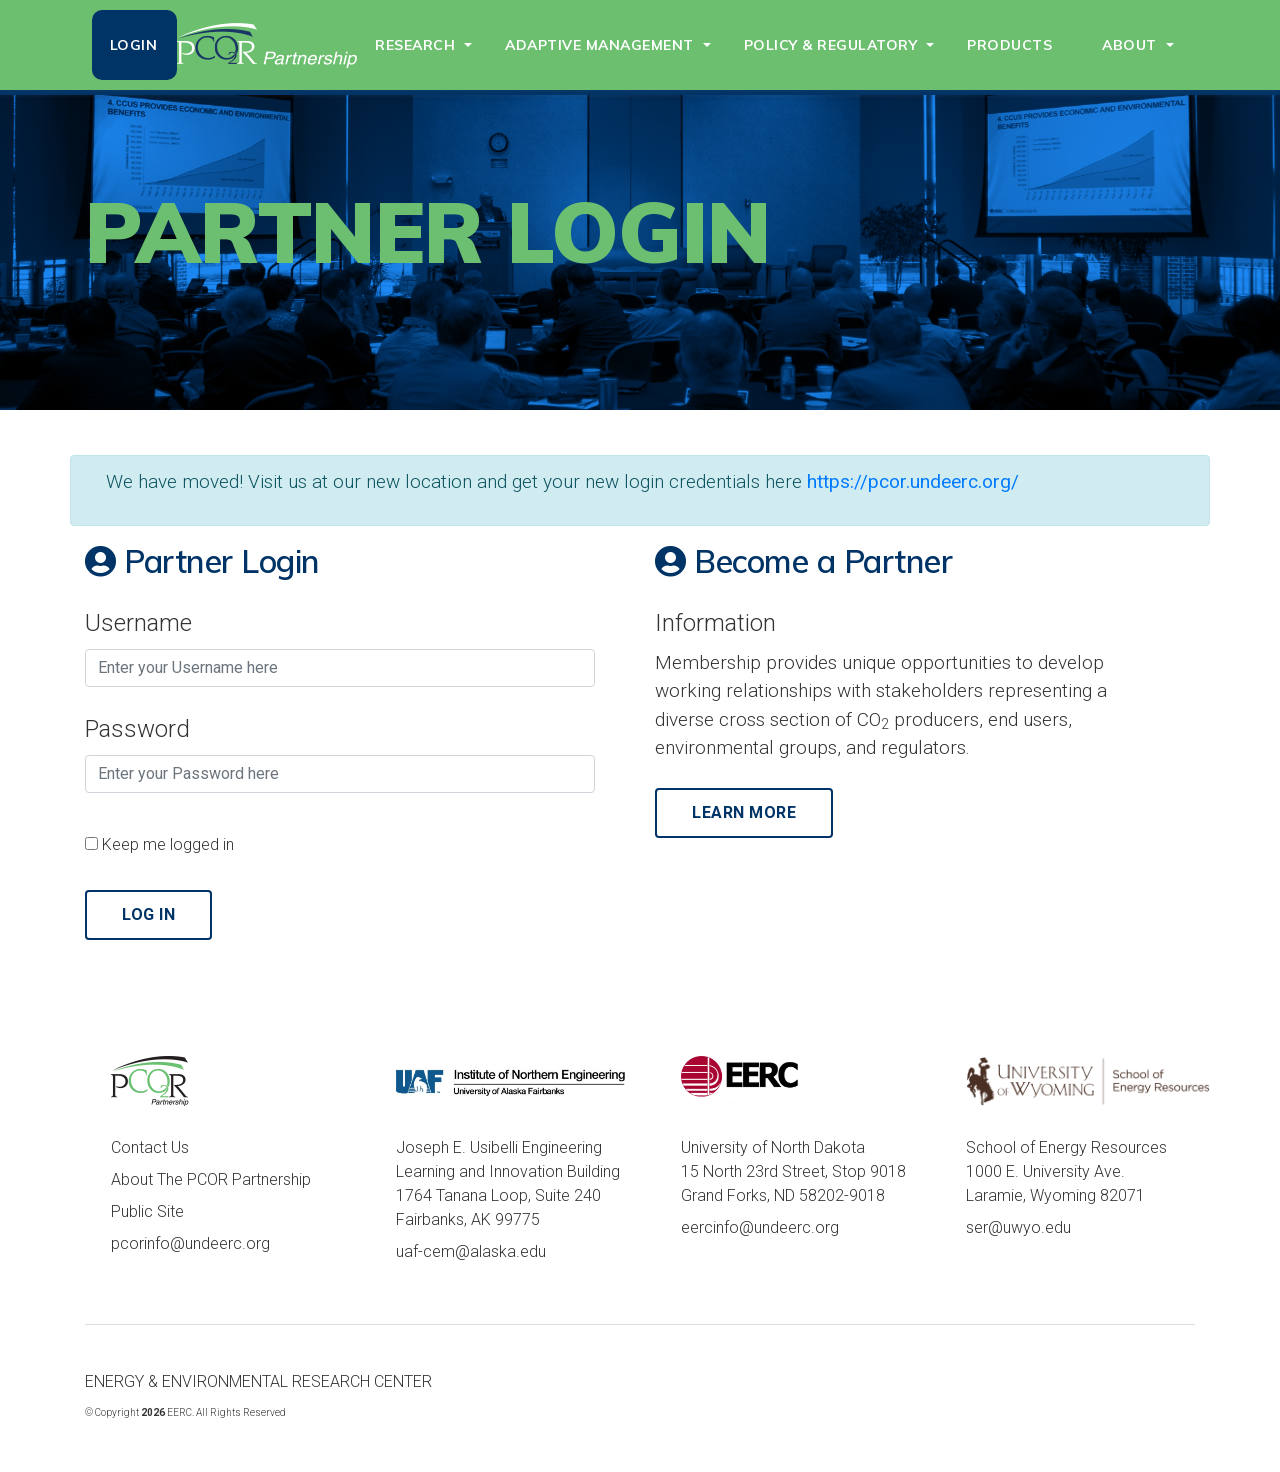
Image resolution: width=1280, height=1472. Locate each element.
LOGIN (134, 45)
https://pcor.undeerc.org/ (913, 481)
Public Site (147, 1211)
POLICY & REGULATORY (831, 45)
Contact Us (150, 1147)
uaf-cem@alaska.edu (471, 1251)
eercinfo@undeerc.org (760, 1227)
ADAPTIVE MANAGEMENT (599, 45)
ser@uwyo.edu (1018, 1227)
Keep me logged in (168, 844)
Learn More (744, 812)
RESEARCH (415, 45)
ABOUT (1129, 45)
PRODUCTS (1009, 45)
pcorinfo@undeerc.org (190, 1243)
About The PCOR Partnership (211, 1179)
